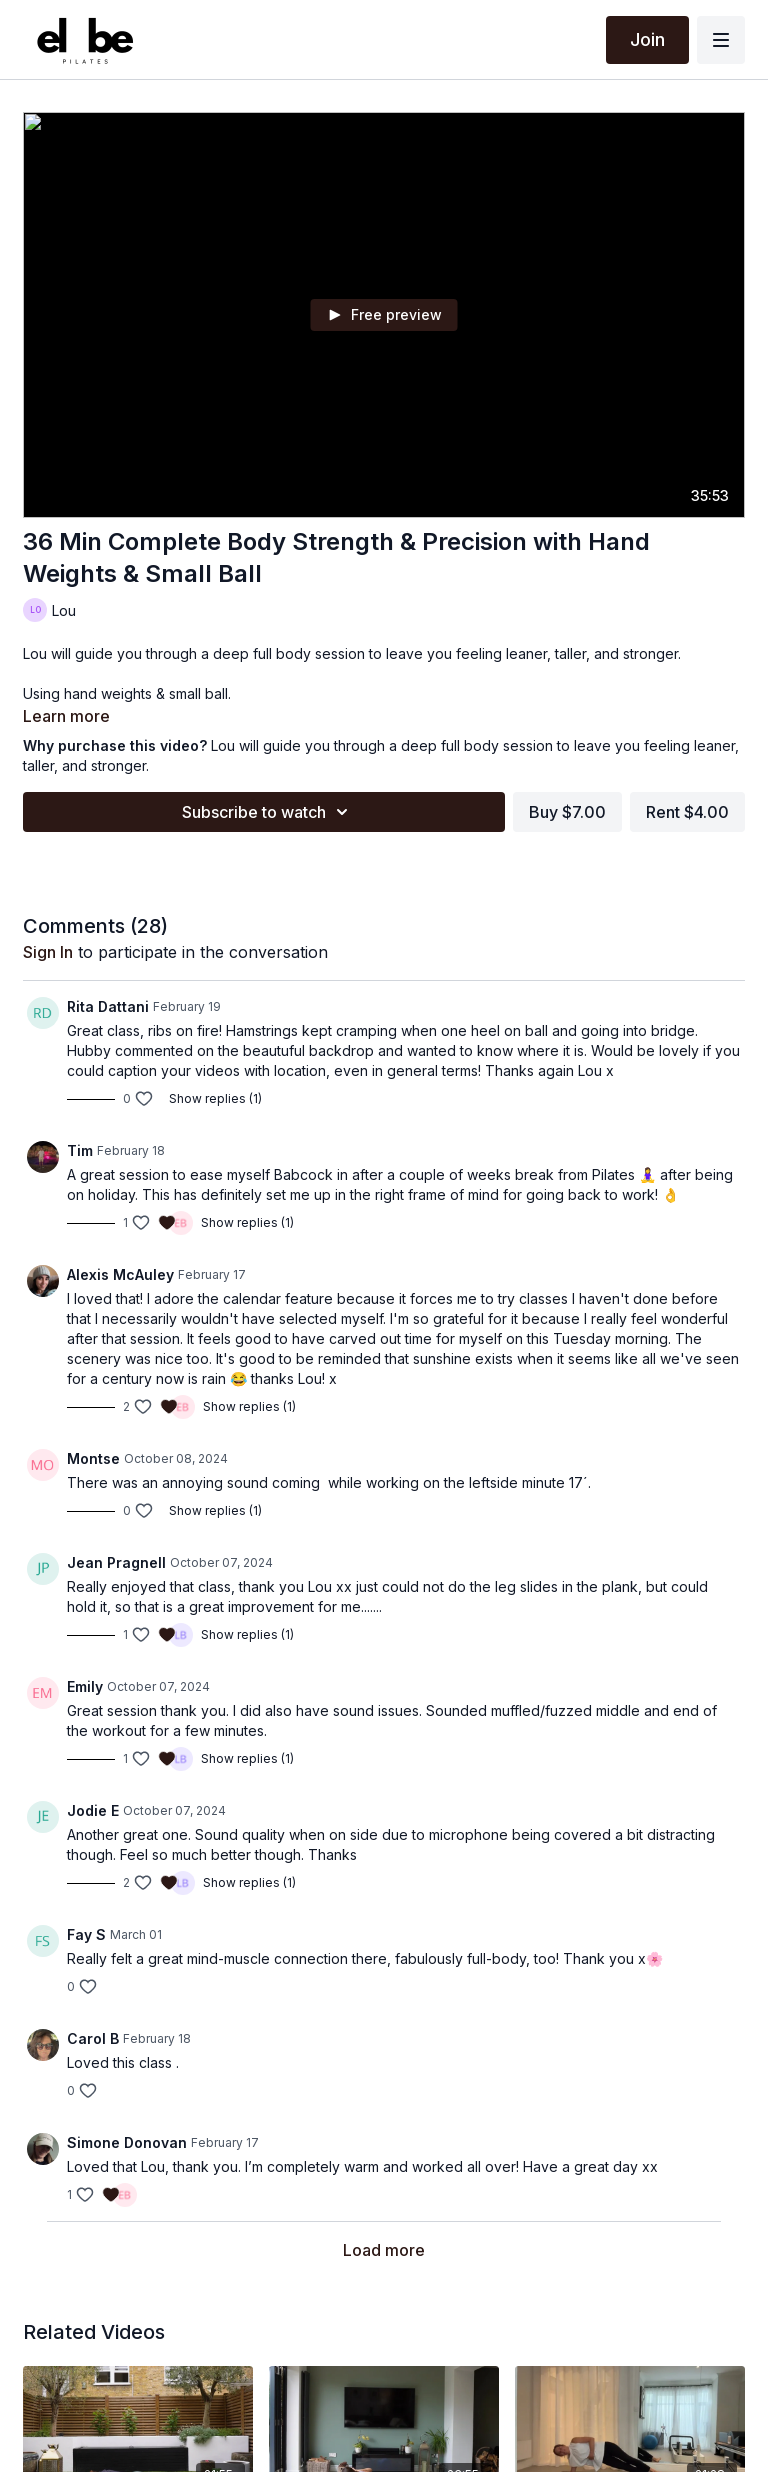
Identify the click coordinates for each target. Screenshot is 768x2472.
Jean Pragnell (116, 1562)
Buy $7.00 (567, 812)
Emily (85, 1686)
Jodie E (93, 1810)
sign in (48, 952)
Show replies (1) (215, 1098)
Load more (384, 2250)
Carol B (93, 2038)
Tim (80, 1150)
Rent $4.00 (687, 812)
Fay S (86, 1934)
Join (647, 39)
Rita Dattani (108, 1006)
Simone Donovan (127, 2142)
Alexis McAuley (120, 1274)
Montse (93, 1458)
